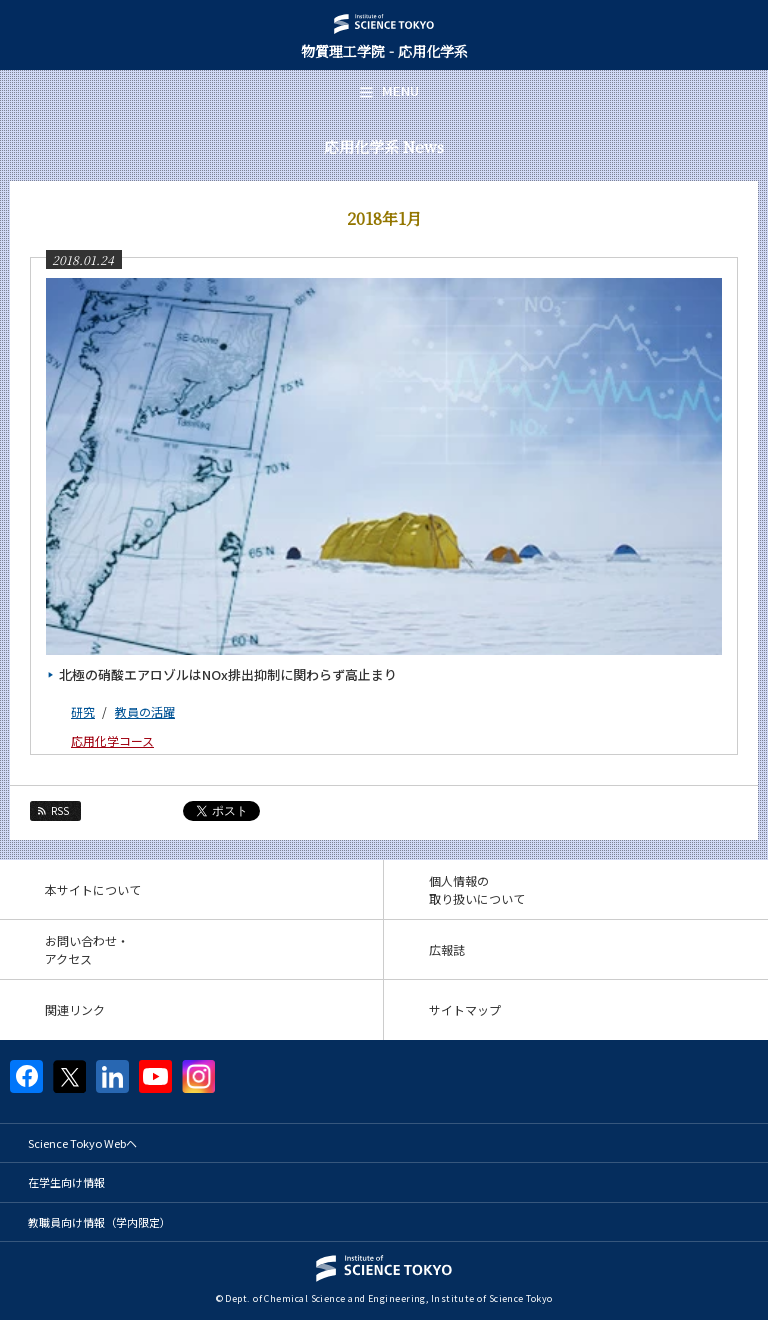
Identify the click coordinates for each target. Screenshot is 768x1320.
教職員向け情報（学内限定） (99, 1222)
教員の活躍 (145, 711)
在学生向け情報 (66, 1182)
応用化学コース (112, 740)
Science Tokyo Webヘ (82, 1143)
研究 (83, 711)
